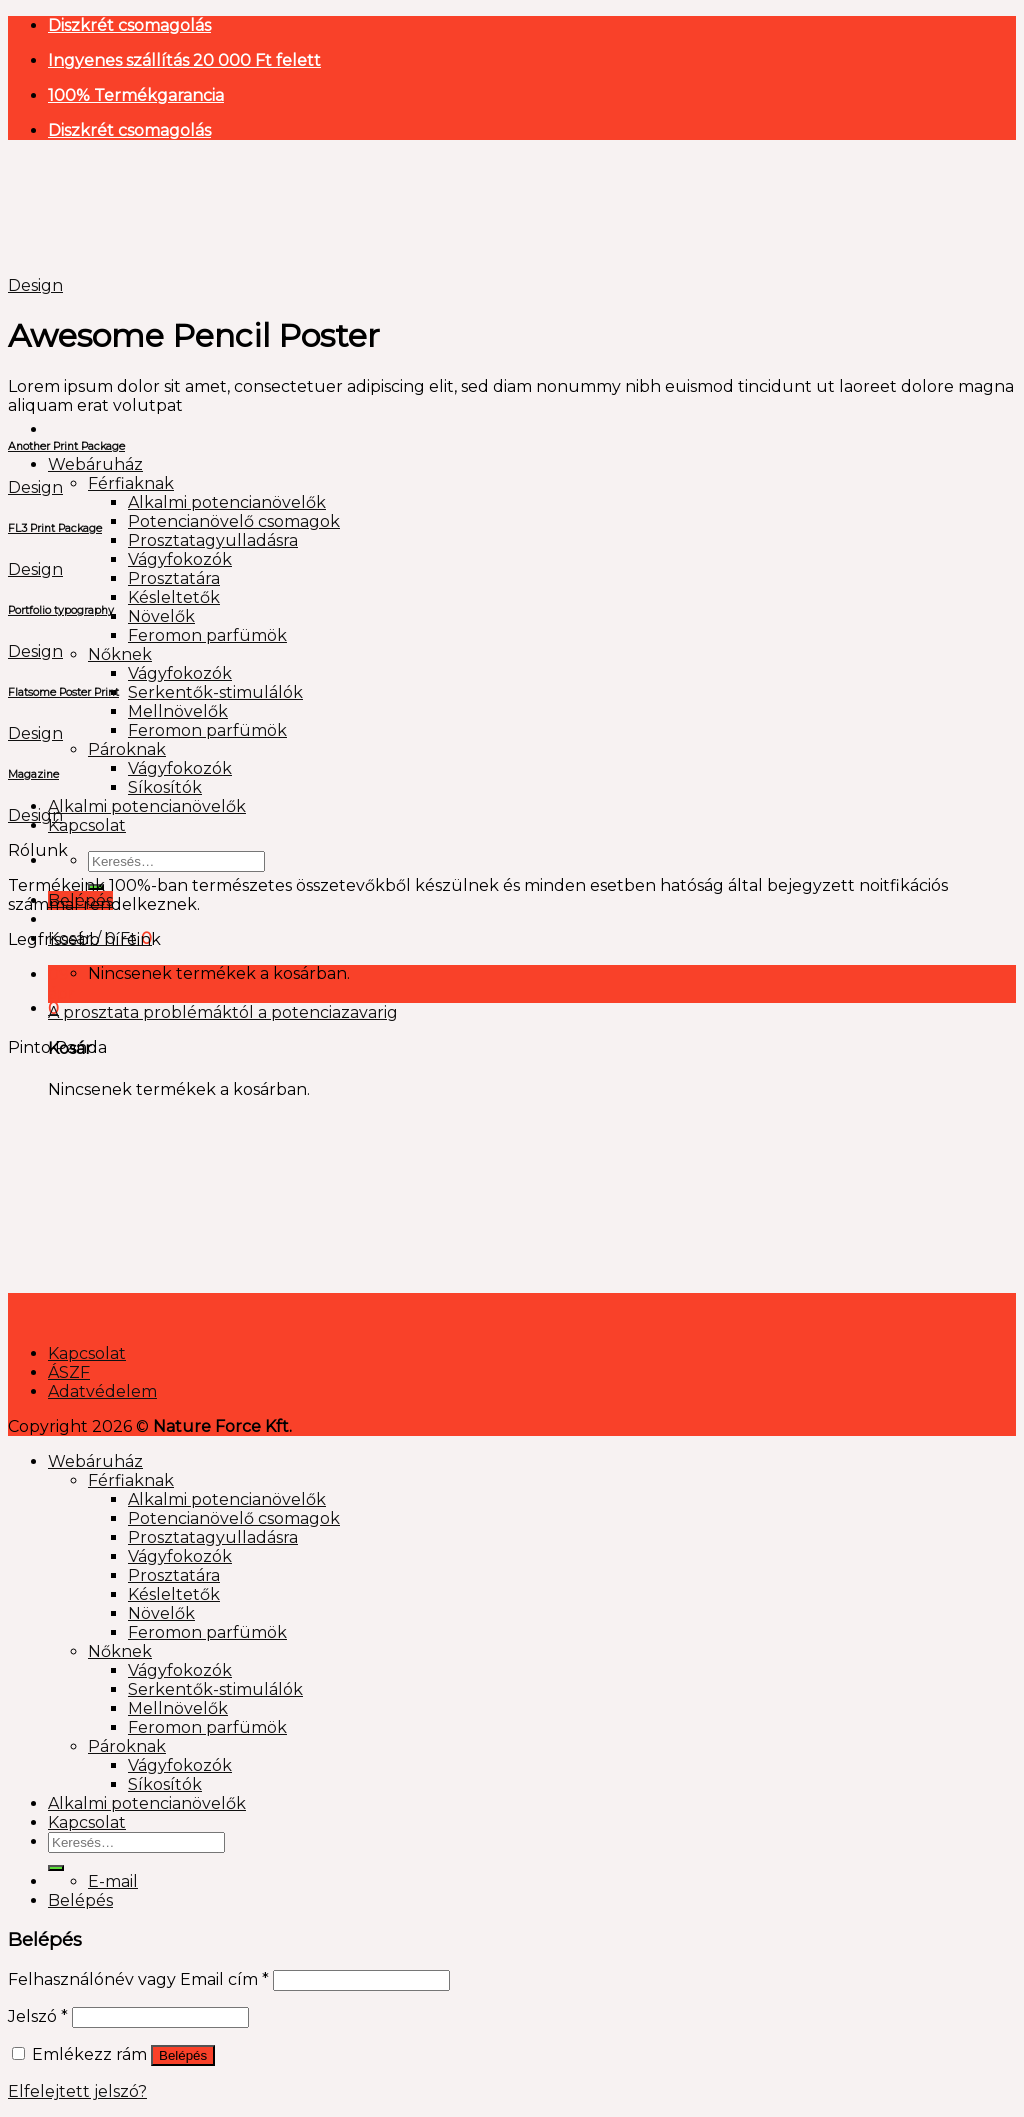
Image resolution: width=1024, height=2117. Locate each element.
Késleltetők (174, 597)
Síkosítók (165, 787)
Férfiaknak (131, 483)
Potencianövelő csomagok (234, 521)
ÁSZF (69, 1372)
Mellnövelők (178, 711)
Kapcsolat (87, 825)
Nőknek (120, 654)
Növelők (161, 616)
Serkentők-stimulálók (215, 692)
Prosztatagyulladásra (213, 540)
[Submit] (56, 1868)
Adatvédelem (102, 1391)
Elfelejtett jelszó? (77, 2091)
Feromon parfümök (207, 635)
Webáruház (95, 464)
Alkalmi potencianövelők (227, 502)
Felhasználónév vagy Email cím (138, 1979)
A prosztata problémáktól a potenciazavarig (223, 1012)
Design (35, 285)
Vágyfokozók (180, 559)
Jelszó (38, 2016)
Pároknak (127, 749)
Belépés (183, 2055)
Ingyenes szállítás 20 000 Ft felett (184, 60)
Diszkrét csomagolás (129, 25)
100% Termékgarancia (136, 95)
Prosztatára (174, 578)
